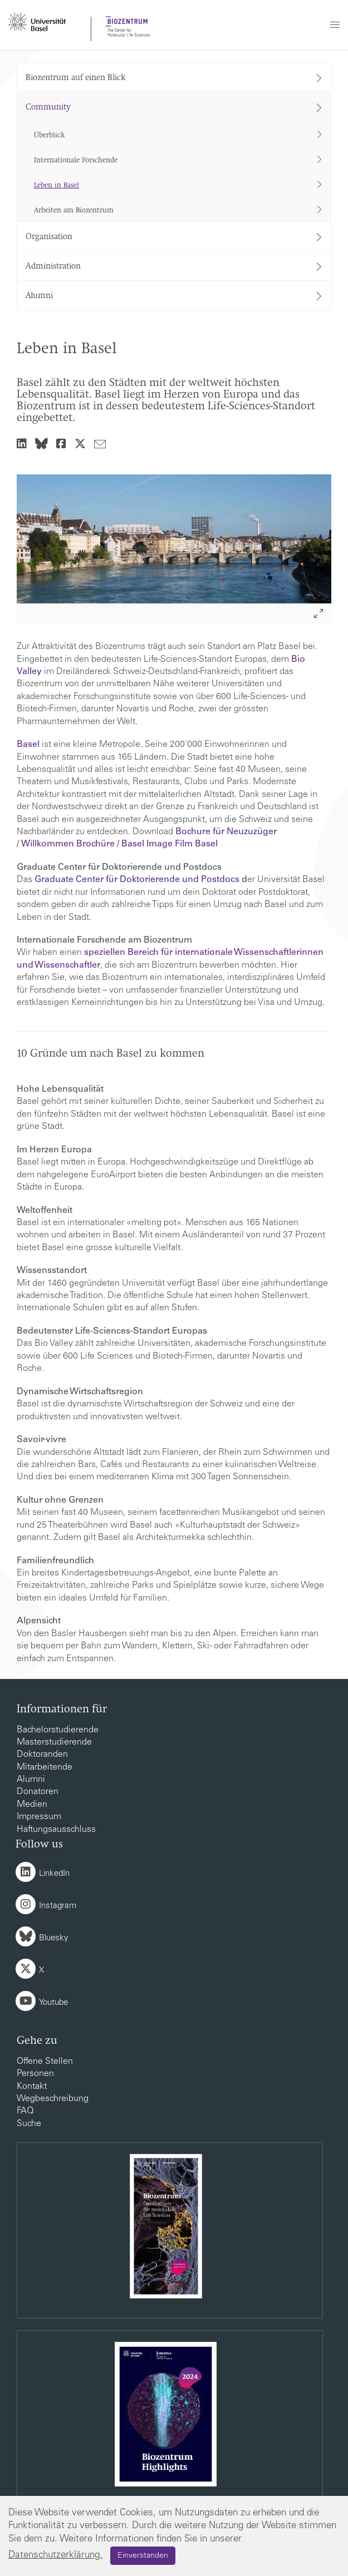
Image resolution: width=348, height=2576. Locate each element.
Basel (28, 744)
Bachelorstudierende (58, 1730)
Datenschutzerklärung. (55, 2555)
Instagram (57, 1906)
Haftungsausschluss (56, 1829)
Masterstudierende (54, 1742)
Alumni (31, 1779)
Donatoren (37, 1791)
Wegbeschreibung (53, 2098)
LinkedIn (54, 1874)
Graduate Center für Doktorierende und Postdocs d (141, 879)
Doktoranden (42, 1754)
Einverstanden (142, 2556)
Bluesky (53, 1938)
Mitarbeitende (44, 1767)
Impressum (39, 1816)
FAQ (25, 2111)
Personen (35, 2073)
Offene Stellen (45, 2061)
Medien (32, 1804)
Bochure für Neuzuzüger (226, 832)
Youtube (53, 2003)
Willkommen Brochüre (68, 844)
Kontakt (32, 2086)
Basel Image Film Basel (170, 844)
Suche (29, 2123)
